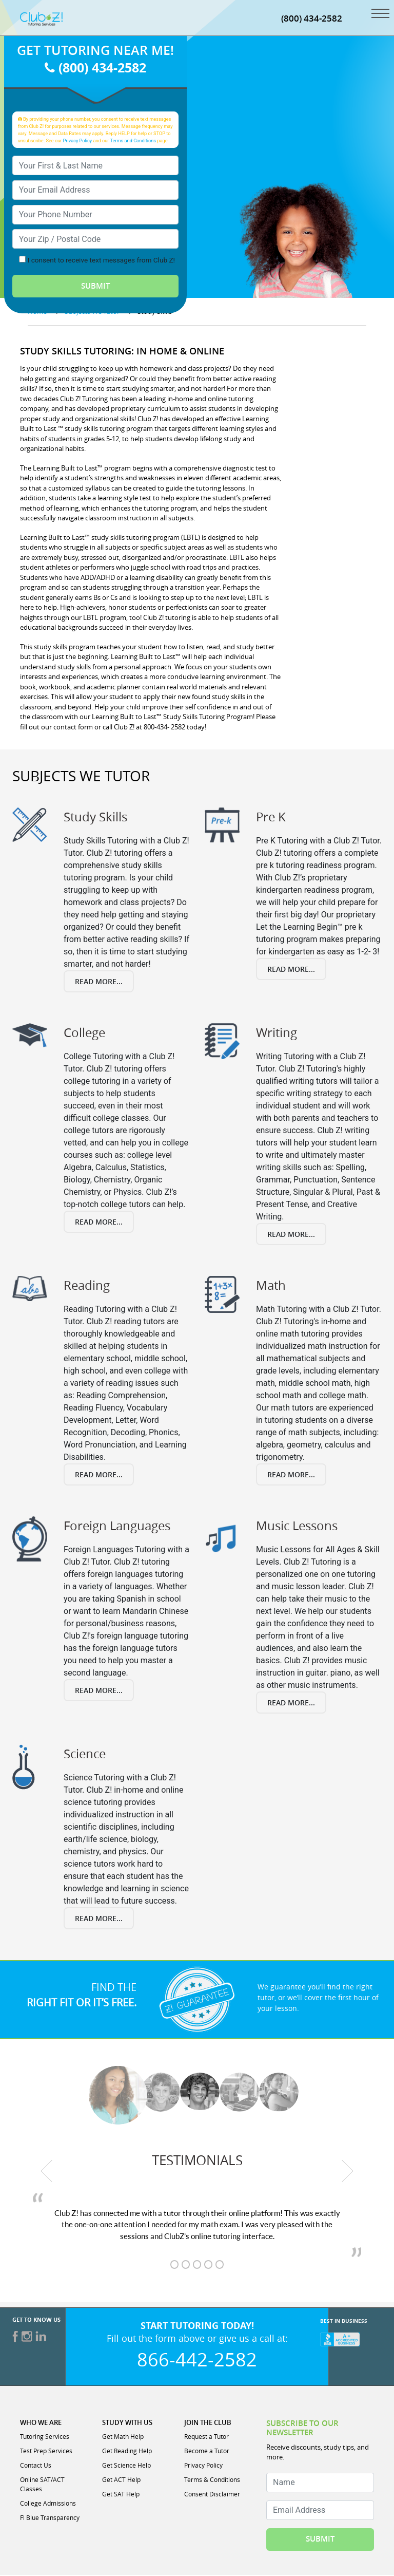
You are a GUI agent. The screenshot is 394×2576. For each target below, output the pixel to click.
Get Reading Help (127, 2452)
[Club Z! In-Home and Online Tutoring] (41, 19)
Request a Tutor (206, 2437)
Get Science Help (126, 2466)
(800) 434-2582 (311, 19)
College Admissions (48, 2504)
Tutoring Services (44, 2437)
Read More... (99, 982)
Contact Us (35, 2466)
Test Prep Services (46, 2452)
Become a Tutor (206, 2452)
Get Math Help (123, 2437)
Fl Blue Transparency (50, 2518)
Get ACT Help (121, 2480)
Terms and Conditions (133, 141)
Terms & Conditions (212, 2480)
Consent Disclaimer (212, 2495)
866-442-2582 (197, 2360)
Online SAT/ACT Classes (42, 2485)
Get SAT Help (121, 2495)
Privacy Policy (77, 141)
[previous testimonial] (46, 2172)
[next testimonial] (348, 2172)
